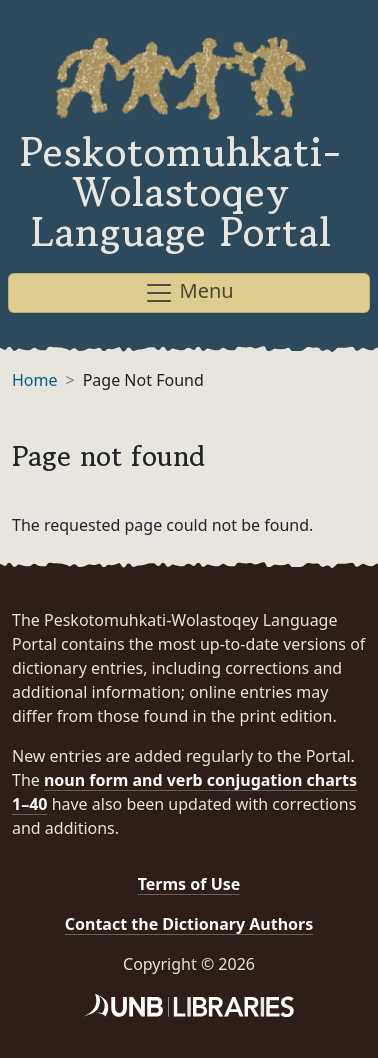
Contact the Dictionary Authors (189, 924)
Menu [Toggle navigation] (188, 292)
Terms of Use (189, 884)
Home (35, 380)
